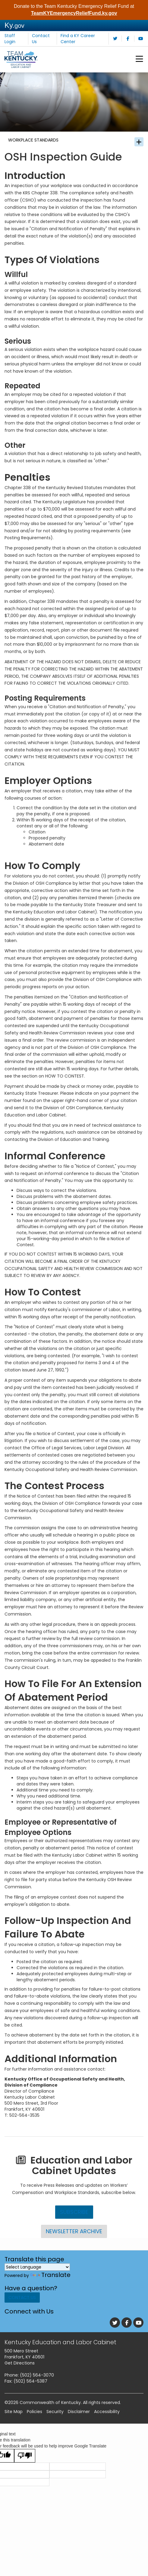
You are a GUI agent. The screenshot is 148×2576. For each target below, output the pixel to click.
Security (55, 2424)
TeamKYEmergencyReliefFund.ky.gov (74, 13)
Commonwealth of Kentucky (50, 2415)
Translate (50, 2284)
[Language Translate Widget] (37, 2276)
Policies (34, 2424)
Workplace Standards (38, 147)
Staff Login (10, 39)
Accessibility (107, 2424)
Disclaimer (79, 2424)
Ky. (14, 25)
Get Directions (20, 2376)
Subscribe (74, 2221)
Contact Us (22, 2310)
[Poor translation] (24, 2468)
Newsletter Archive (74, 2240)
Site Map (14, 2424)
